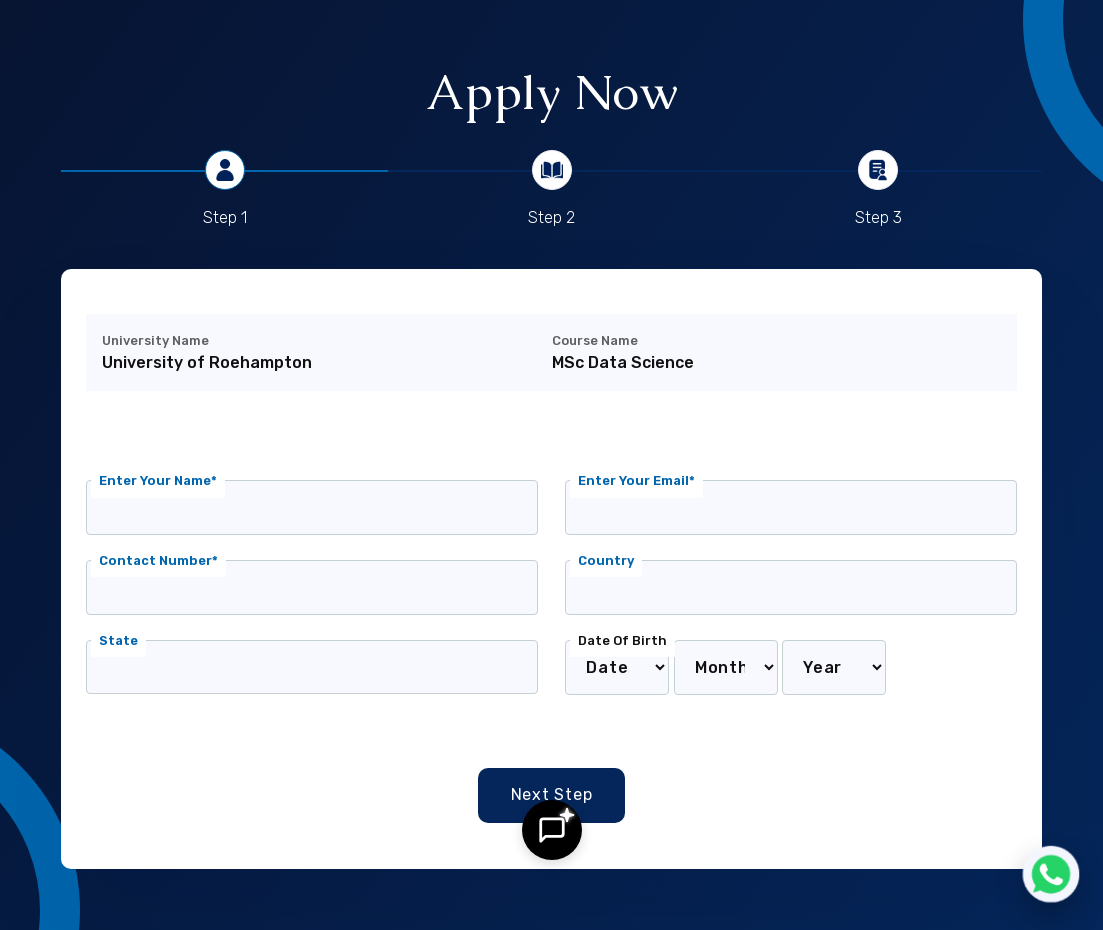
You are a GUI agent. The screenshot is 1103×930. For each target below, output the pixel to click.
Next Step (552, 794)
